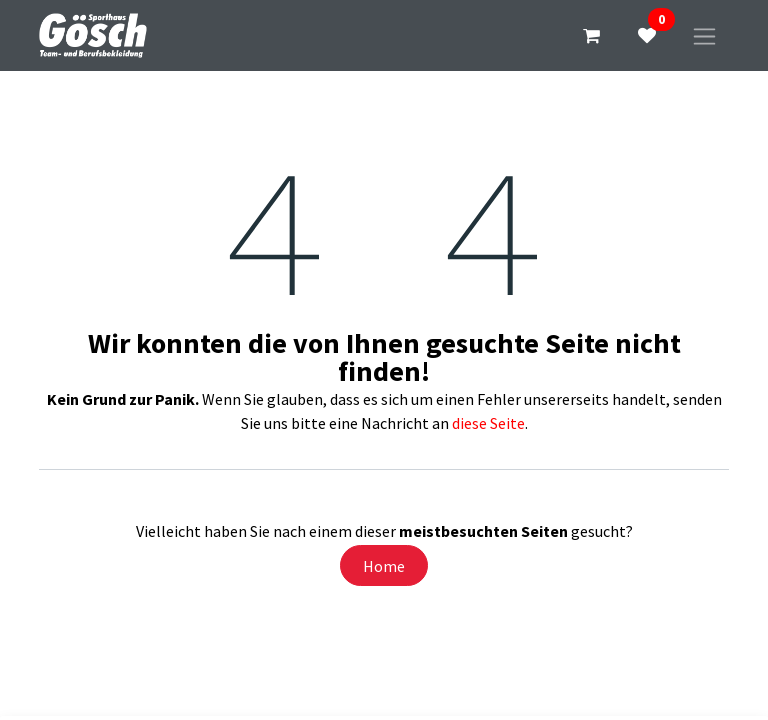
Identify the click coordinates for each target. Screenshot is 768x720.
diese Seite (488, 423)
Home (384, 566)
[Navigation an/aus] (704, 35)
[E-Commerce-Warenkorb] (591, 36)
